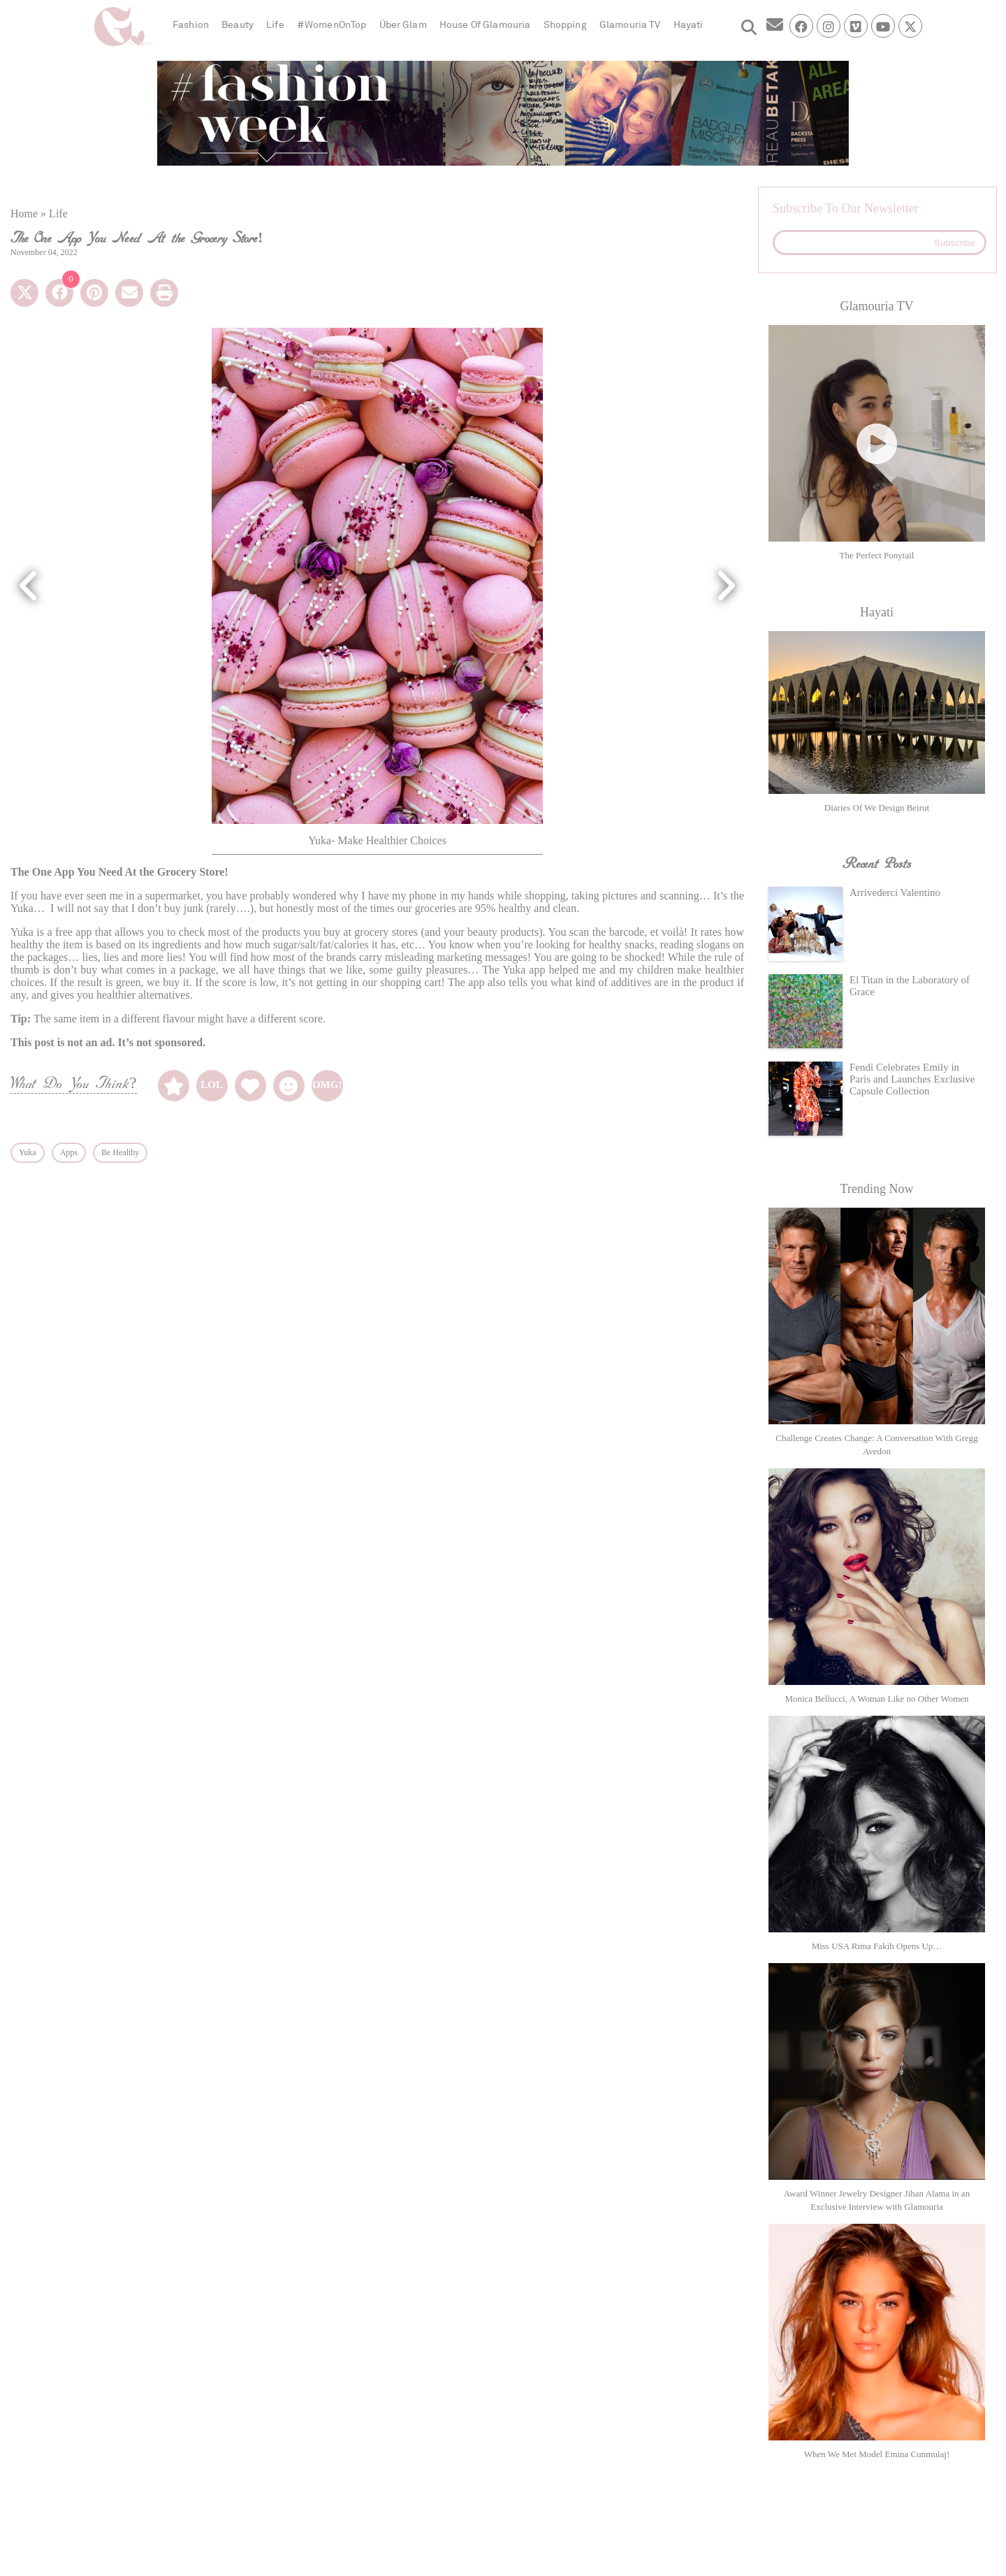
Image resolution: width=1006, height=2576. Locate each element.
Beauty (237, 25)
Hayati (688, 25)
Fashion (191, 25)
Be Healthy (120, 1152)
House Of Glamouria (485, 25)
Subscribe (954, 243)
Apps (69, 1152)
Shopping (565, 25)
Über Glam (403, 25)
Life (275, 25)
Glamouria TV (630, 25)
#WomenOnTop (332, 25)
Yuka (27, 1152)
